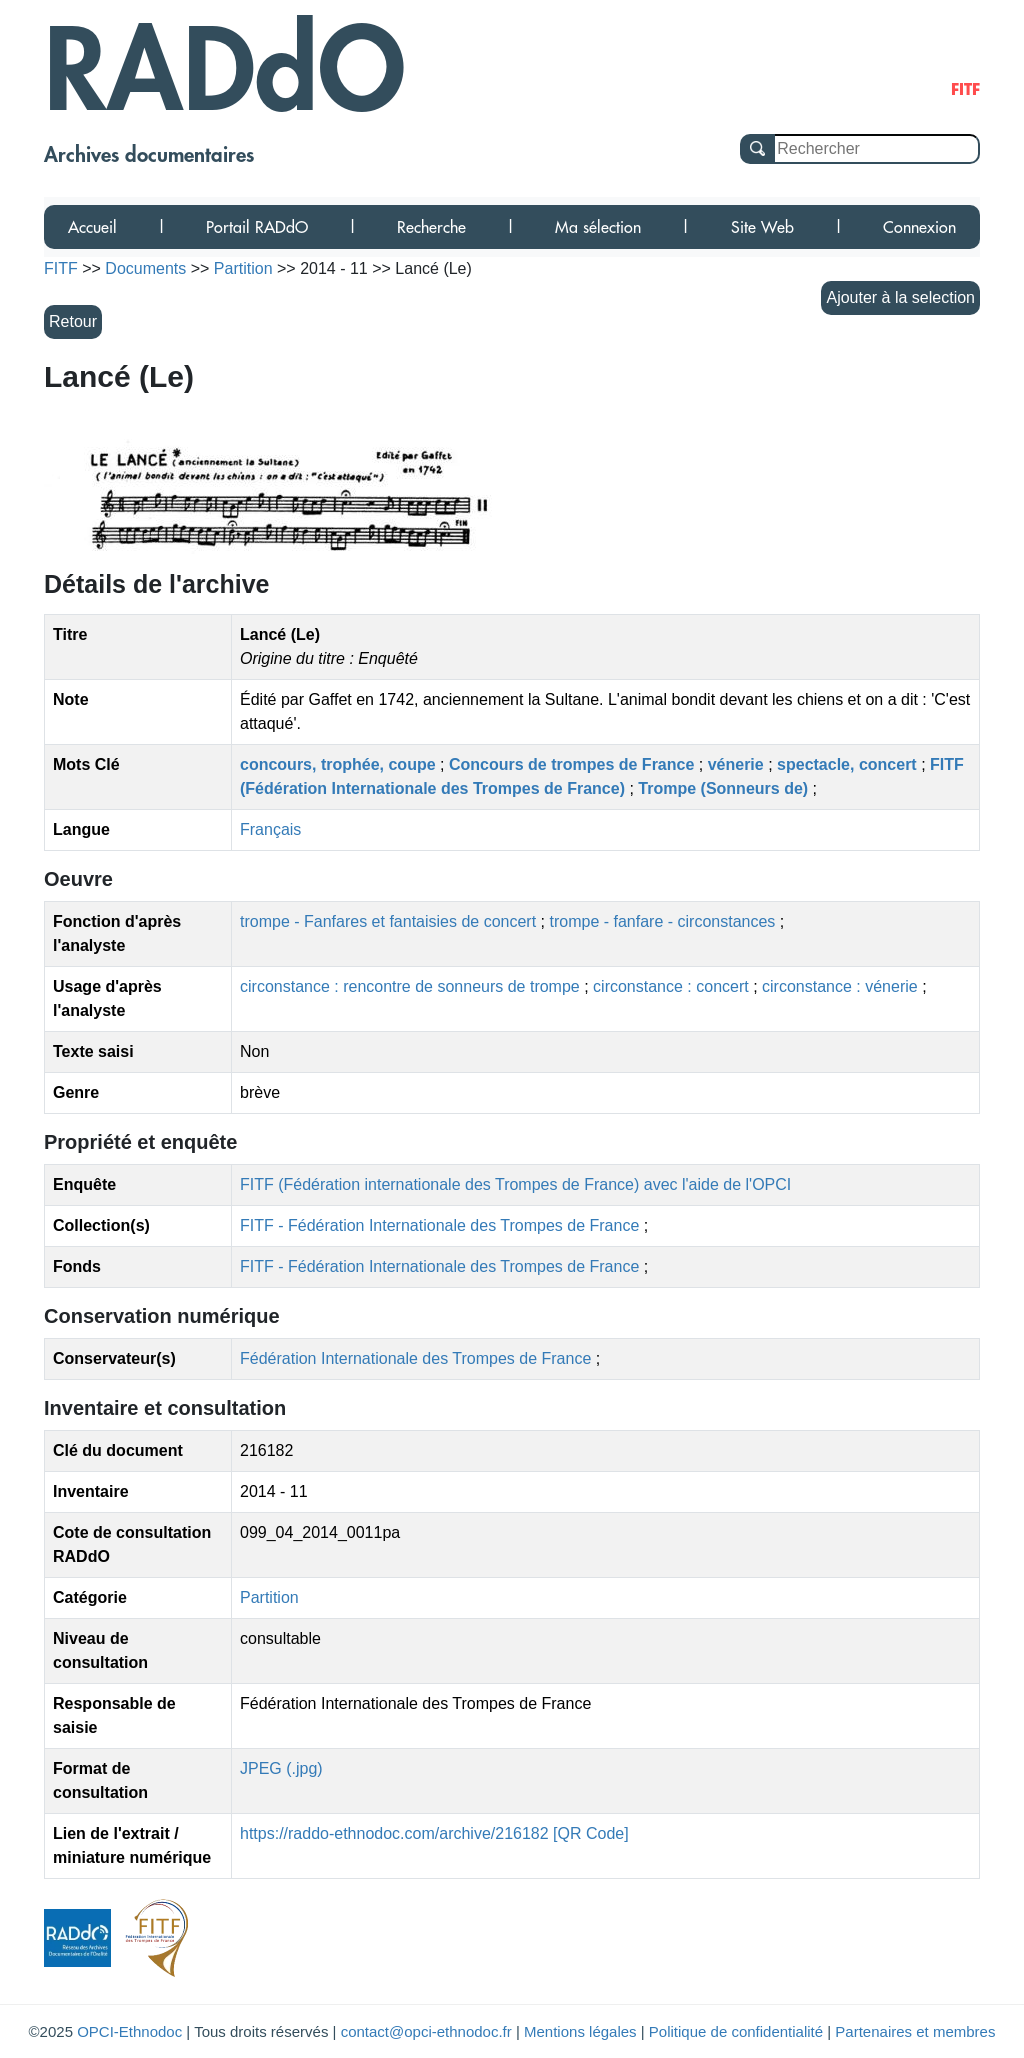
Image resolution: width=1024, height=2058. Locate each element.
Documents (145, 268)
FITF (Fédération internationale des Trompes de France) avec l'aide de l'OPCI (515, 1184)
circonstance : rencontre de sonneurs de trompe (412, 986)
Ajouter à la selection (900, 297)
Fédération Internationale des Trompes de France (415, 1358)
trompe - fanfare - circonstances (664, 921)
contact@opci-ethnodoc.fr (426, 2031)
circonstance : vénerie (842, 986)
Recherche (431, 227)
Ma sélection (598, 227)
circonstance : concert (673, 986)
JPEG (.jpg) (281, 1768)
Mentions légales (580, 2031)
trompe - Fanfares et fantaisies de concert (390, 921)
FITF (61, 268)
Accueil (92, 227)
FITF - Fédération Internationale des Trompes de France (442, 1225)
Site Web (762, 227)
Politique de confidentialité (736, 2031)
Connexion (919, 227)
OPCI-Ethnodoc (129, 2031)
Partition (269, 1597)
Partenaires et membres (915, 2031)
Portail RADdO (257, 227)
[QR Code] (591, 1833)
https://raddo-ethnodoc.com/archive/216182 (394, 1833)
